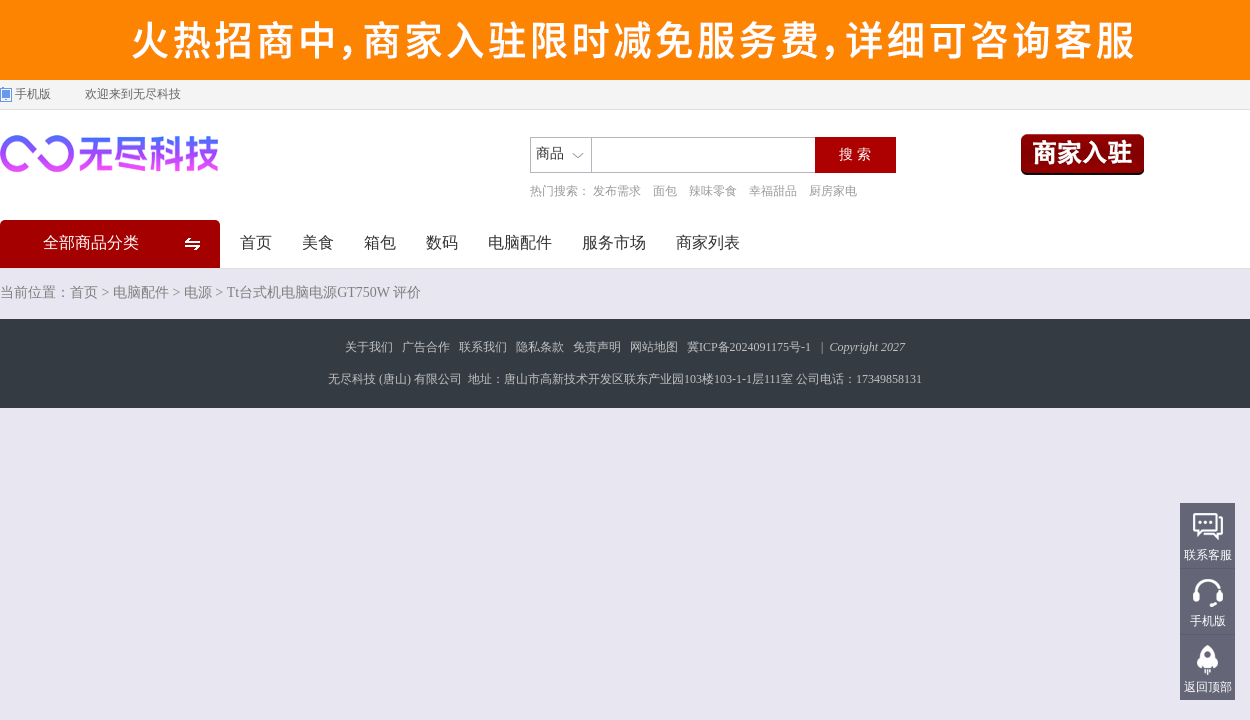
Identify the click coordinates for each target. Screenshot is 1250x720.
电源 (198, 292)
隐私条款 (540, 347)
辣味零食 (713, 191)
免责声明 (597, 347)
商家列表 (708, 242)
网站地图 (654, 347)
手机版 (33, 94)
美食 (318, 242)
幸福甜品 (773, 191)
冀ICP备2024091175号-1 (749, 347)
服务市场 (614, 242)
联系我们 (483, 347)
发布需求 (617, 191)
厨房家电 (833, 191)
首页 (256, 242)
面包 (665, 191)
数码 (442, 242)
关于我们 (369, 347)
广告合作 (426, 347)
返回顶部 (1208, 687)
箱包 (380, 242)
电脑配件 (520, 242)
